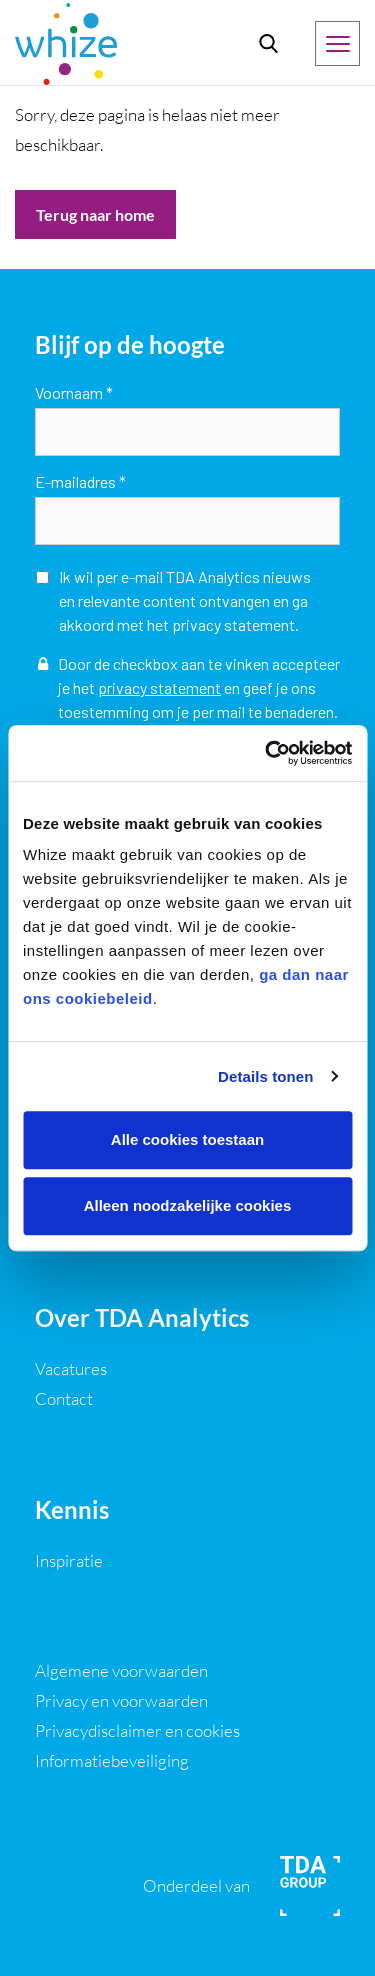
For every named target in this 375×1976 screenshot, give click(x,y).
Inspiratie (69, 1560)
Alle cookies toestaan (187, 1139)
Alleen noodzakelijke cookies (188, 1205)
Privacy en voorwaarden (121, 1700)
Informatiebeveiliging (112, 1760)
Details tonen (265, 1076)
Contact (64, 1398)
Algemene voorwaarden (121, 1670)
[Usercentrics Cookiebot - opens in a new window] (267, 753)
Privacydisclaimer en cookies (137, 1730)
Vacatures (71, 1368)
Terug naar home (95, 214)
